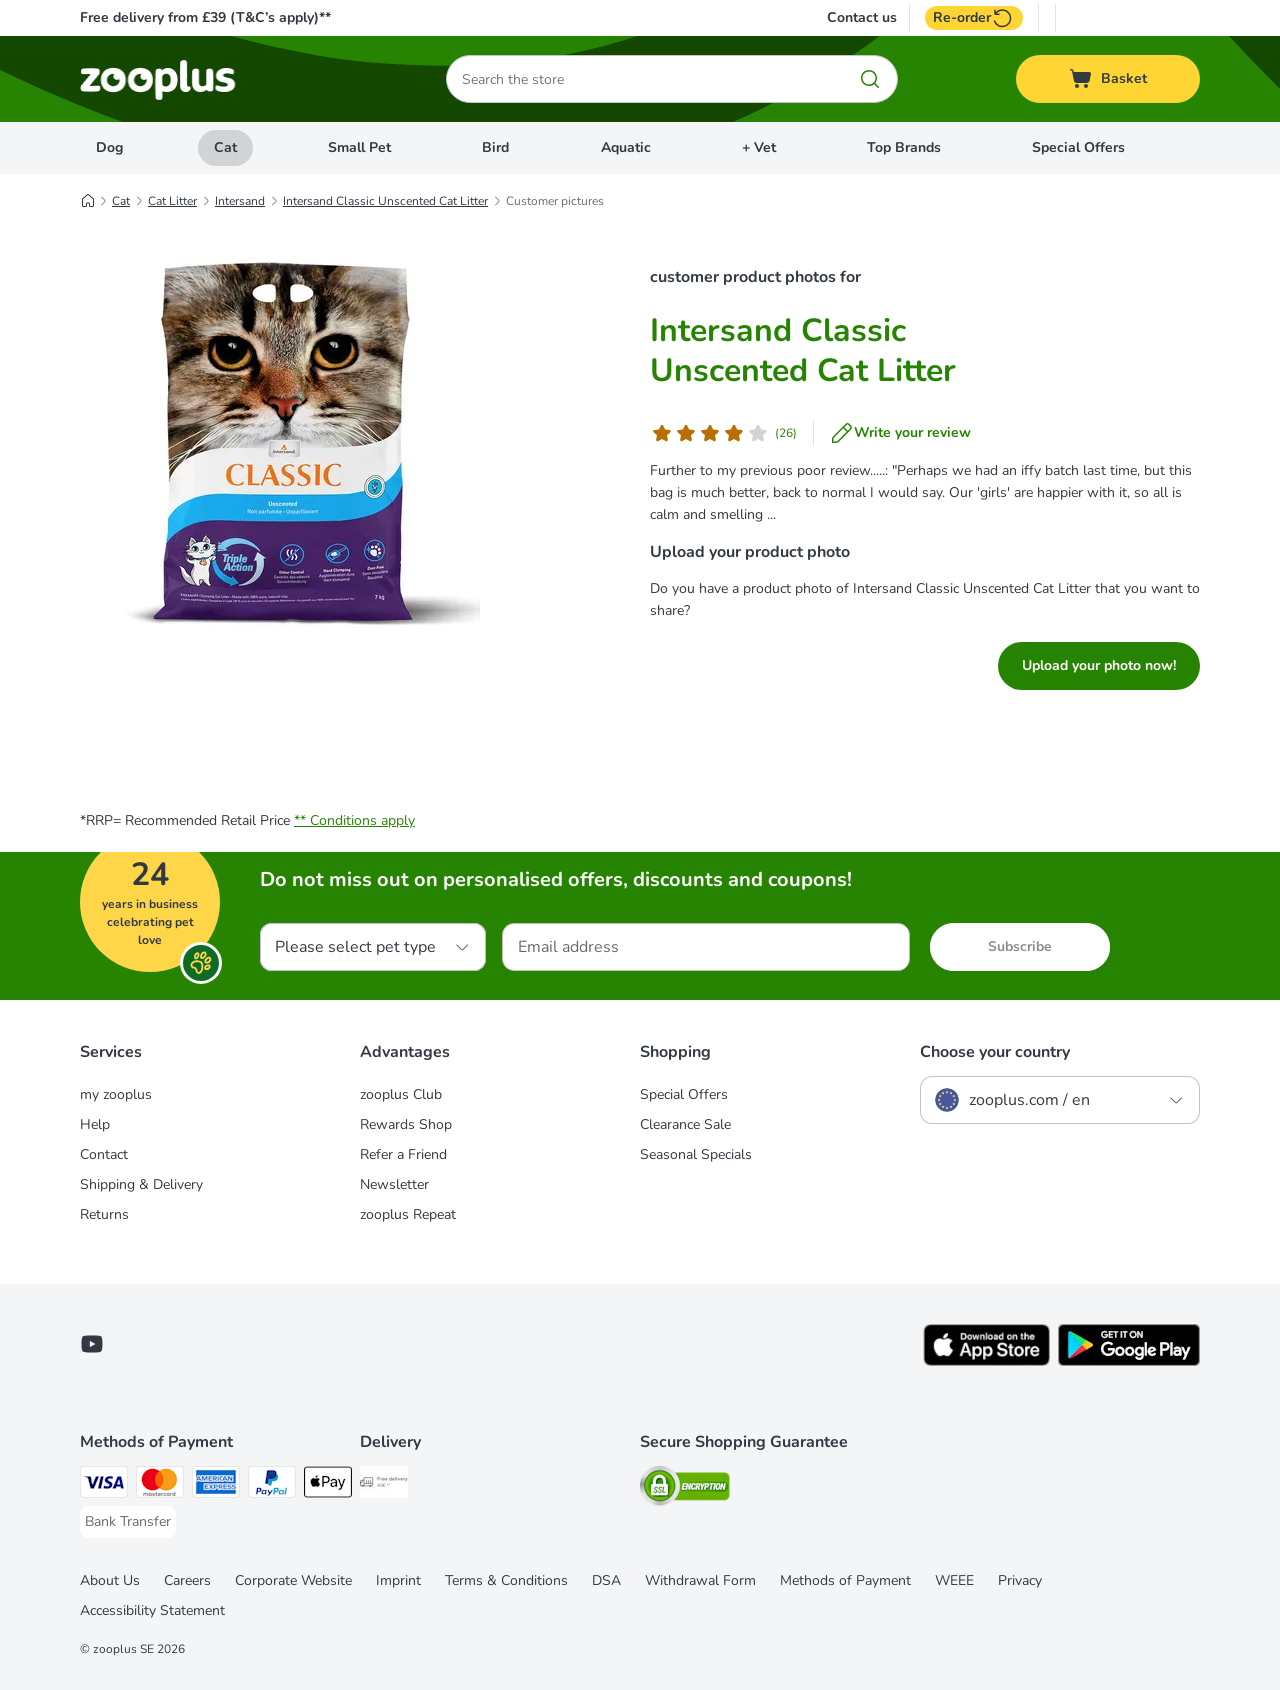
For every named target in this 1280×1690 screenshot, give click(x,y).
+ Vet (759, 147)
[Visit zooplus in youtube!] (92, 1344)
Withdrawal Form (700, 1580)
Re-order (974, 18)
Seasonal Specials (696, 1154)
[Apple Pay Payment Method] (328, 1485)
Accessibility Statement (152, 1610)
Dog (109, 147)
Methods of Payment (845, 1580)
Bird (495, 147)
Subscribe (1020, 946)
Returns (104, 1214)
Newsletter (394, 1184)
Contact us (862, 18)
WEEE (954, 1580)
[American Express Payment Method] (216, 1485)
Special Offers (1078, 147)
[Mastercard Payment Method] (160, 1485)
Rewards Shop (406, 1124)
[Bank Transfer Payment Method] (128, 1522)
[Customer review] (723, 433)
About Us (110, 1580)
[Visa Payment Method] (104, 1485)
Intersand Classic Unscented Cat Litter (385, 201)
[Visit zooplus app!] (986, 1361)
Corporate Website (293, 1580)
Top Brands (904, 147)
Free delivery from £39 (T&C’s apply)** (205, 17)
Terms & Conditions (506, 1580)
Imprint (398, 1580)
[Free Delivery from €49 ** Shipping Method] (384, 1485)
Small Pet (359, 147)
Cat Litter (172, 201)
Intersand (240, 201)
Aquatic (626, 147)
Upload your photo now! (1099, 665)
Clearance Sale (685, 1124)
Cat (225, 147)
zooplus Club (401, 1094)
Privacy (1020, 1580)
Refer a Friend (403, 1154)
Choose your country (995, 1052)
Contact (104, 1154)
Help (95, 1124)
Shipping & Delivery (141, 1184)
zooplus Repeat (408, 1214)
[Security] (685, 1489)
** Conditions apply (354, 820)
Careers (187, 1580)
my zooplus (116, 1094)
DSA (606, 1580)
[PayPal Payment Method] (272, 1485)
